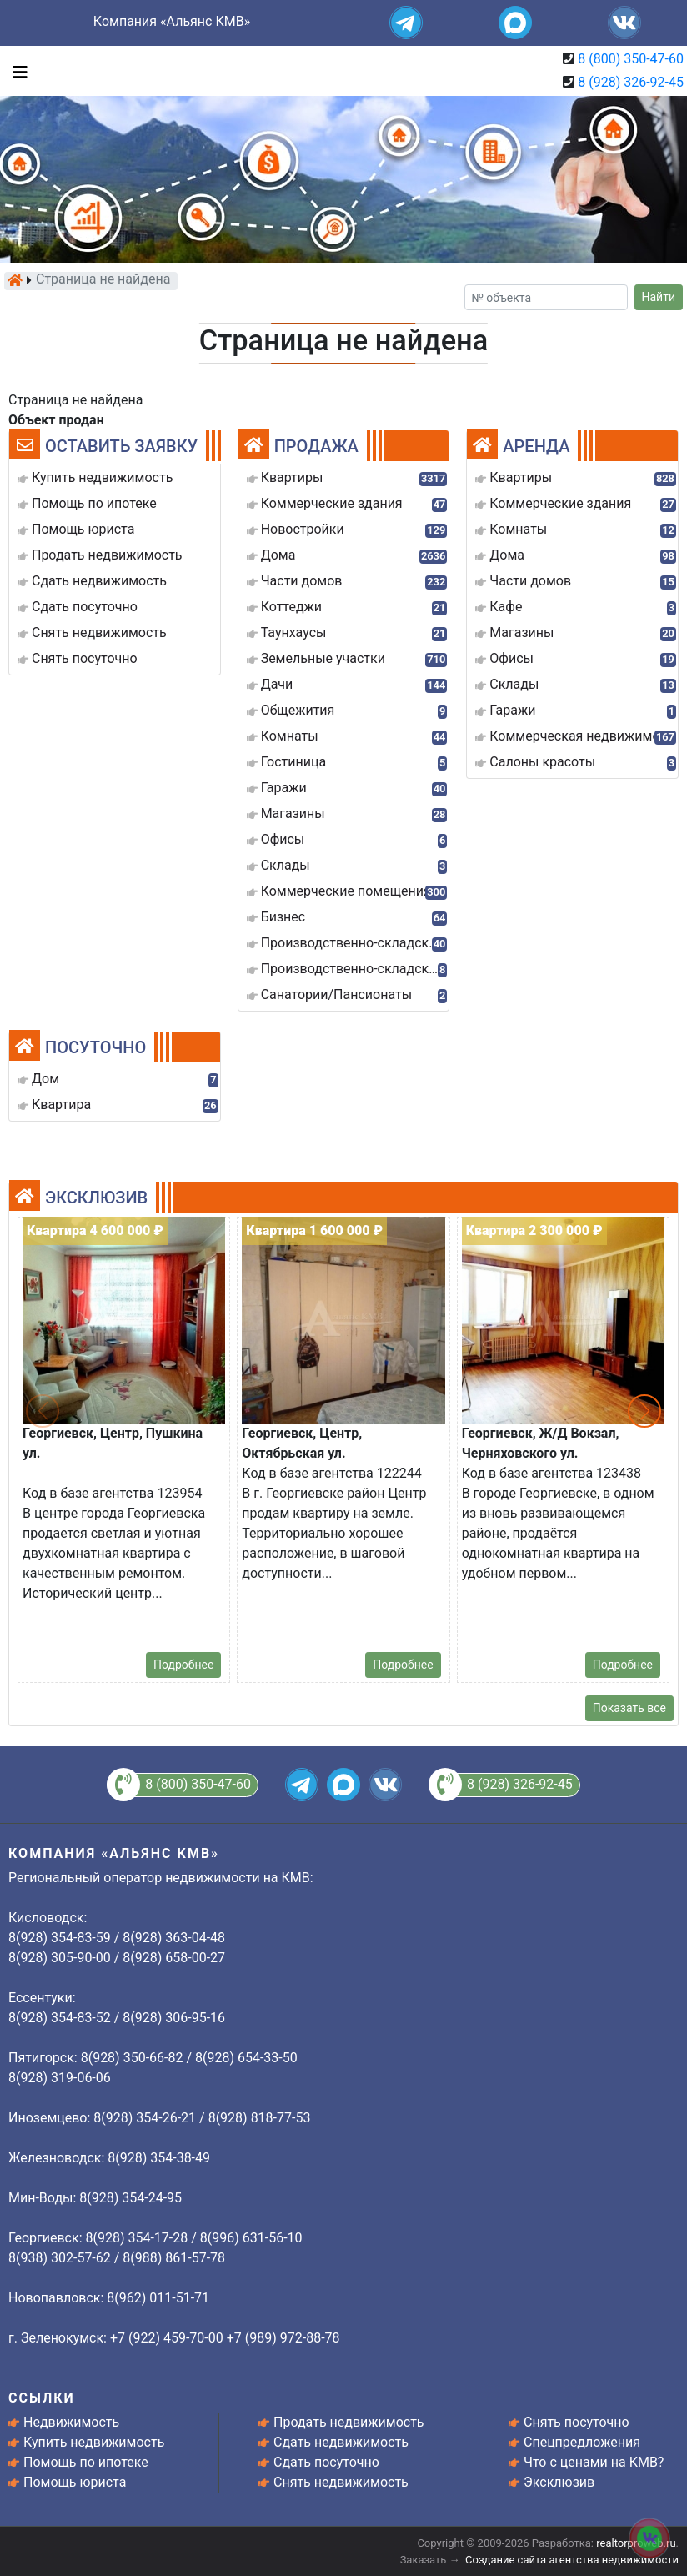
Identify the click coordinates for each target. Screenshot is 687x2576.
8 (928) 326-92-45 (631, 82)
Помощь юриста (74, 2482)
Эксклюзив (559, 2482)
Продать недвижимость (348, 2422)
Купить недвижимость (93, 2442)
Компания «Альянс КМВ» (171, 21)
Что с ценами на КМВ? (594, 2462)
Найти (659, 297)
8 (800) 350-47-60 (631, 59)
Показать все (629, 1708)
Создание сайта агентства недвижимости (572, 2559)
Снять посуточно (576, 2422)
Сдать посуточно (326, 2462)
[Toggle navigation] (15, 71)
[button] (644, 1411)
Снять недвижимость (341, 2482)
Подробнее (183, 1664)
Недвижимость (71, 2422)
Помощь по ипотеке (85, 2462)
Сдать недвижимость (341, 2442)
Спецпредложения (582, 2442)
